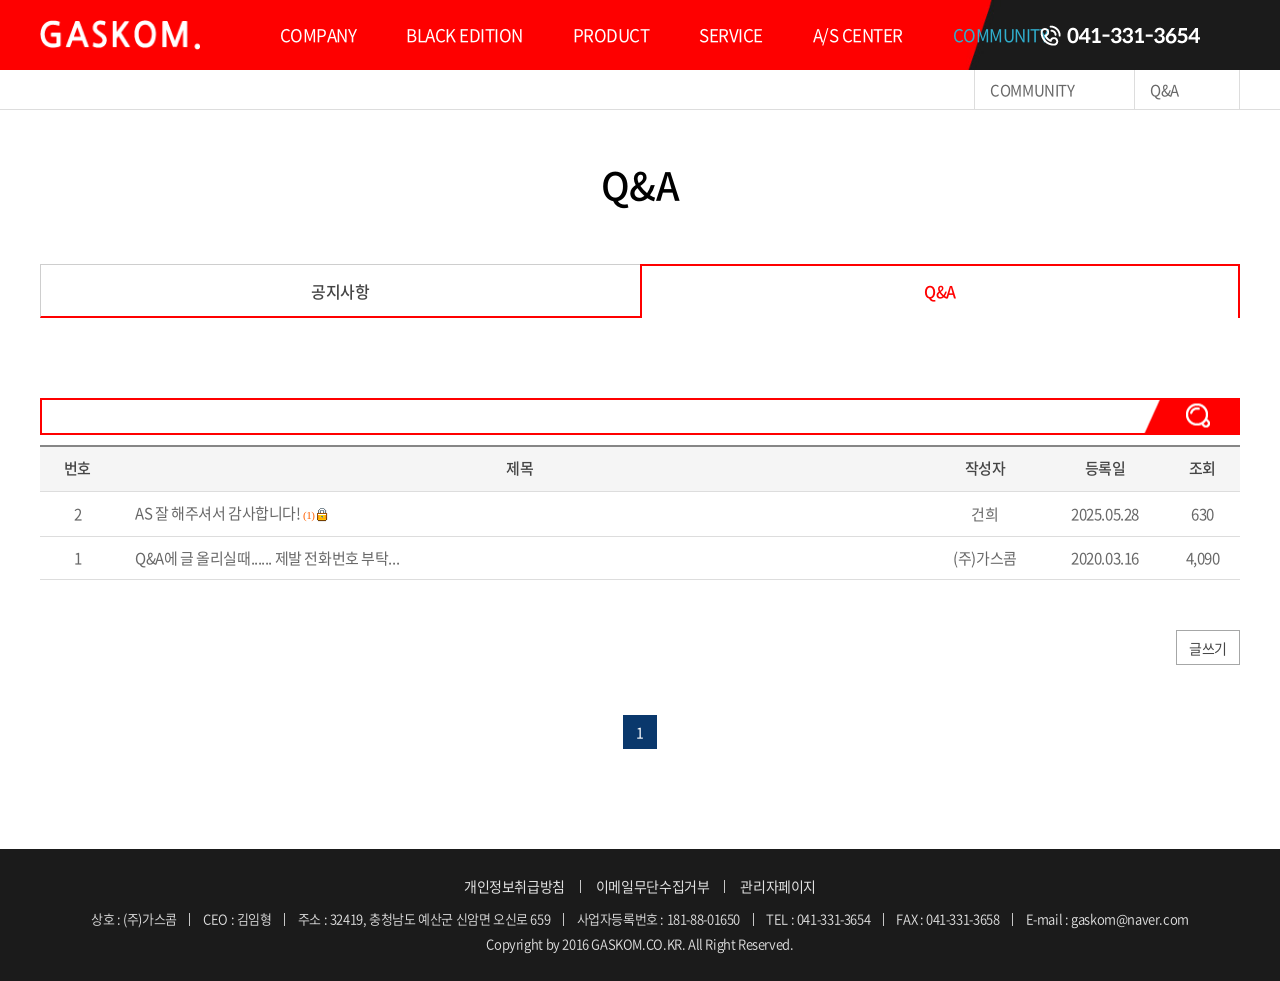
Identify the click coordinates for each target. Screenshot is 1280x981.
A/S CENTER (858, 34)
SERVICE (730, 34)
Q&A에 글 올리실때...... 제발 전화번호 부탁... (267, 558)
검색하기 (1192, 415)
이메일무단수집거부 (653, 886)
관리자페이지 (778, 886)
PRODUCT (611, 34)
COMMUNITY (1000, 34)
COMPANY (318, 34)
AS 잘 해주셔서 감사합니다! (217, 513)
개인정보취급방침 (514, 886)
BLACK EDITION (464, 34)
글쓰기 (1208, 648)
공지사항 (340, 291)
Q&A (940, 291)
